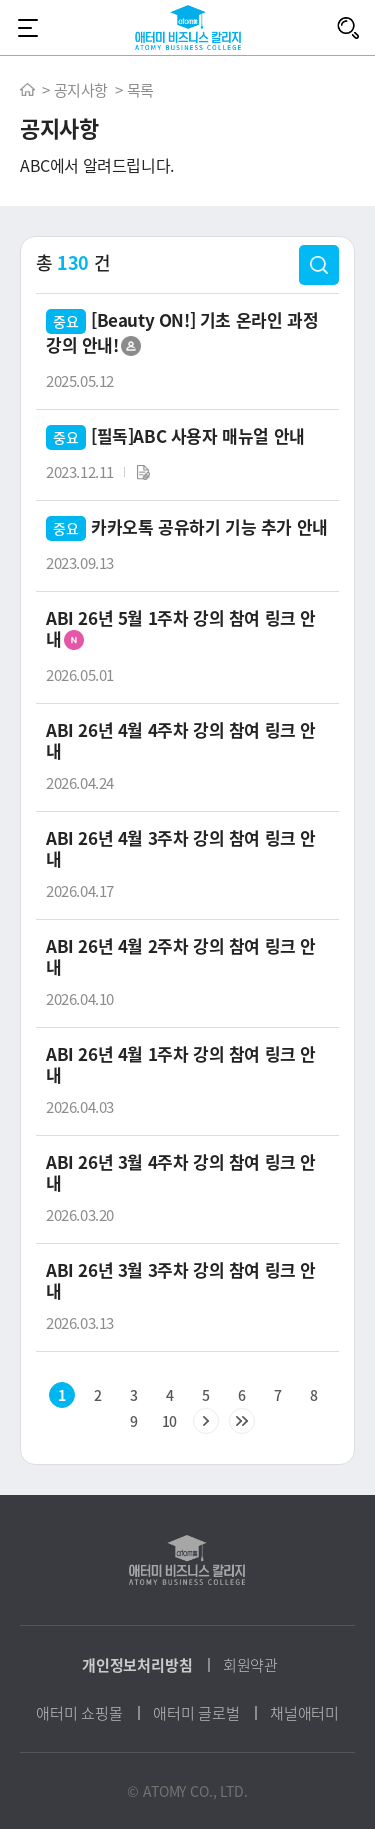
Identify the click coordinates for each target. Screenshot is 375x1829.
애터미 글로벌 (196, 1713)
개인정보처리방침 (137, 1665)
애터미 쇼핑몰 (79, 1713)
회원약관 (250, 1665)
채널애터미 (304, 1713)
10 (169, 1421)
